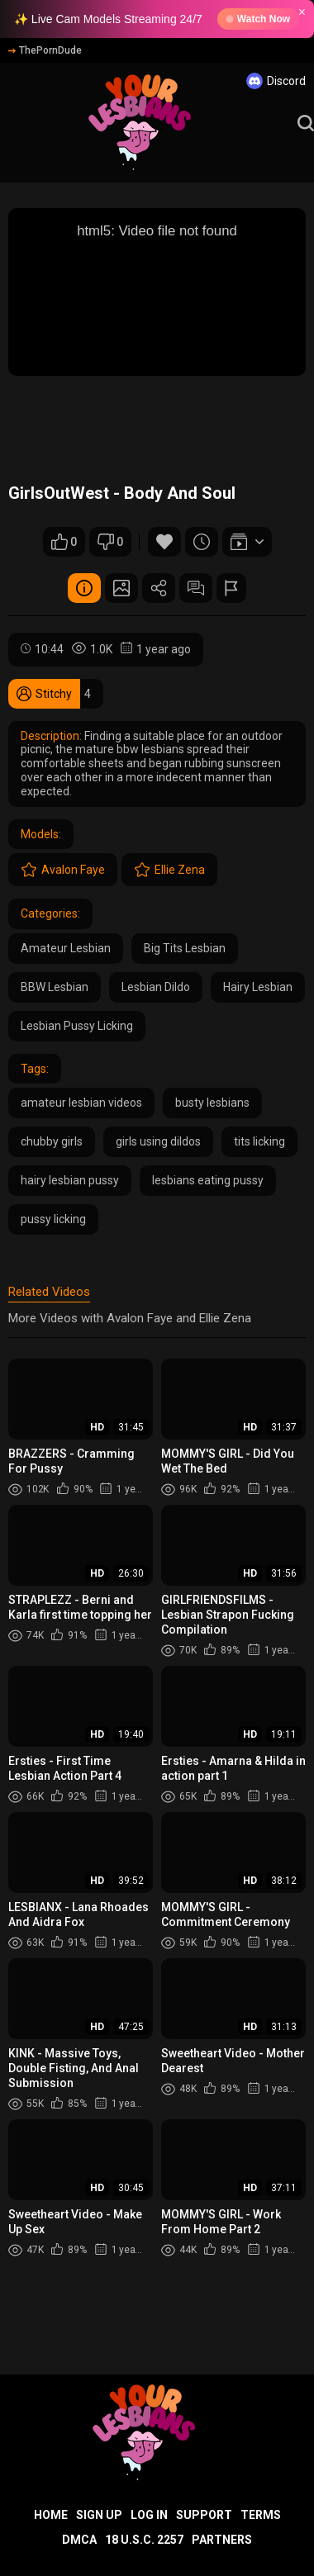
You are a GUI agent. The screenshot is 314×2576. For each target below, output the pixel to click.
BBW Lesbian (54, 987)
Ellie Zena (169, 869)
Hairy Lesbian (258, 987)
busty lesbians (212, 1102)
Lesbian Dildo (155, 987)
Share (158, 588)
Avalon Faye (63, 869)
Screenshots (121, 588)
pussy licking (53, 1219)
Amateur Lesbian (66, 948)
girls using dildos (158, 1141)
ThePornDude (45, 50)
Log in (149, 2514)
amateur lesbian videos (81, 1102)
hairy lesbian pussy (70, 1180)
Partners (222, 2539)
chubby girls (52, 1141)
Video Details (84, 588)
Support (204, 2514)
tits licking (259, 1141)
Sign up (99, 2514)
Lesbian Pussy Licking (77, 1025)
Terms (260, 2514)
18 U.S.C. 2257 (144, 2539)
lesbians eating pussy (208, 1180)
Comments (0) (196, 588)
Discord (276, 81)
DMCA (79, 2539)
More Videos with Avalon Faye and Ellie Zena (129, 1318)
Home (51, 2514)
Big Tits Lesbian (185, 948)
